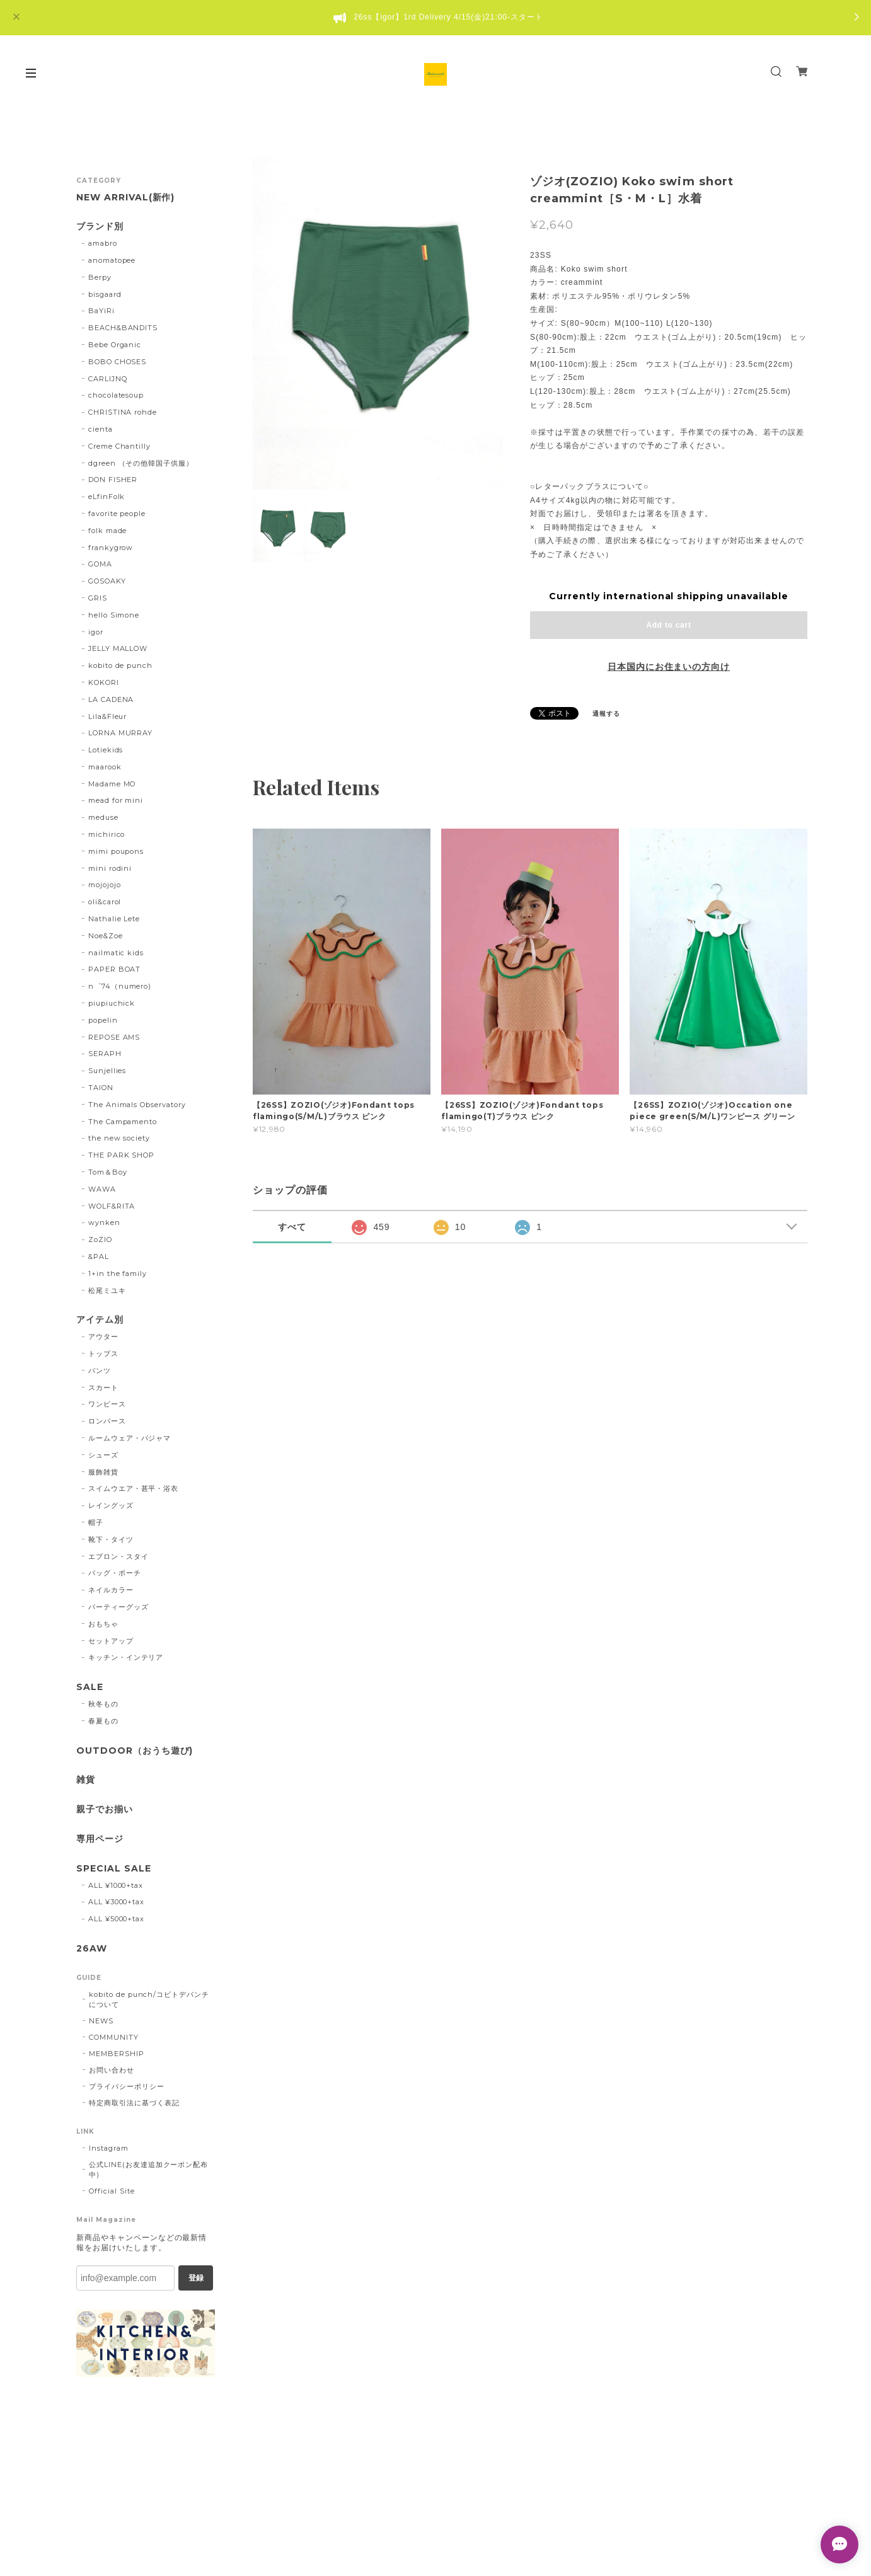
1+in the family (117, 1273)
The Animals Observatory (137, 1104)
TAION (100, 1087)
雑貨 (85, 1779)
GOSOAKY (107, 581)
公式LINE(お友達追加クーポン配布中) (148, 2169)
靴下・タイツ (111, 1539)
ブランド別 (100, 226)
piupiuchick (112, 1003)
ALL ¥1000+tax (115, 1885)
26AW (91, 1948)
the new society (119, 1138)
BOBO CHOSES (117, 361)
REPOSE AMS (114, 1037)
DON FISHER (113, 479)
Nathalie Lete (114, 918)
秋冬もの (103, 1703)
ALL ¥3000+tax (116, 1901)
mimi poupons (116, 851)
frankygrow (111, 547)
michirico (106, 834)
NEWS (101, 2020)
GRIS (97, 598)
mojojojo (104, 884)
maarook (105, 766)
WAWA (102, 1189)
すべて (292, 1227)
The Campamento (122, 1121)
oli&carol (105, 901)
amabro (102, 243)
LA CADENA (111, 699)
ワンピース (107, 1404)
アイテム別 (100, 1319)
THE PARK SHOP (121, 1155)
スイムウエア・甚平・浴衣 (133, 1488)
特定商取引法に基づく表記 (134, 2102)
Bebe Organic (115, 344)
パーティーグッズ (118, 1606)
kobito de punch (120, 665)
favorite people (117, 513)
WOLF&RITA (112, 1206)
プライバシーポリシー (126, 2086)
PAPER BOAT (114, 969)
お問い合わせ (111, 2070)
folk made (107, 530)
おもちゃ (103, 1623)
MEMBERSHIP (116, 2053)
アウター (103, 1336)
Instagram (109, 2148)
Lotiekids (106, 749)
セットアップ (111, 1640)
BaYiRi (101, 310)
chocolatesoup (116, 395)
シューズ (103, 1455)
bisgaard (105, 294)
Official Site (111, 2191)
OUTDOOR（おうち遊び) (134, 1750)
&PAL (98, 1256)
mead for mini (115, 800)
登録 (196, 2278)
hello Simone (114, 615)
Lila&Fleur (107, 716)
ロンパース (107, 1421)
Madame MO (112, 783)
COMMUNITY (114, 2037)
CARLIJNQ (107, 378)
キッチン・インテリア (126, 1657)
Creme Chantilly (119, 446)
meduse (103, 817)
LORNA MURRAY (120, 732)
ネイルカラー (111, 1589)
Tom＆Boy (107, 1172)
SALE (89, 1687)
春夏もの (103, 1720)
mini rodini (110, 868)
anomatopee (112, 260)
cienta (100, 429)
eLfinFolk (106, 496)
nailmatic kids (116, 952)
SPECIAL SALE (113, 1868)
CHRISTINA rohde (122, 412)
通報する (606, 714)
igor (95, 632)
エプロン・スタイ (118, 1556)
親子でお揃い (104, 1809)
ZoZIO (100, 1239)
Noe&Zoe (105, 935)
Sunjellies (107, 1070)
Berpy (100, 277)
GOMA (100, 564)
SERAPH (105, 1053)
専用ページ (100, 1839)
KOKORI (103, 682)
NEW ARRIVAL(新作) (125, 197)
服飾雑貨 (103, 1472)
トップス (103, 1353)
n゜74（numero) (120, 986)
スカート (103, 1387)
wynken (104, 1222)
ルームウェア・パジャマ (129, 1438)
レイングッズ (111, 1505)
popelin (103, 1020)
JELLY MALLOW (118, 648)
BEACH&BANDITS (123, 327)
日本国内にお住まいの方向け (669, 667)
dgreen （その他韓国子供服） (140, 463)
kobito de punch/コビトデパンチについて (149, 1999)
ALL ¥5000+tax (116, 1918)
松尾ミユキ (107, 1290)
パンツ (99, 1370)
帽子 (95, 1522)
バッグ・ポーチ (114, 1572)
